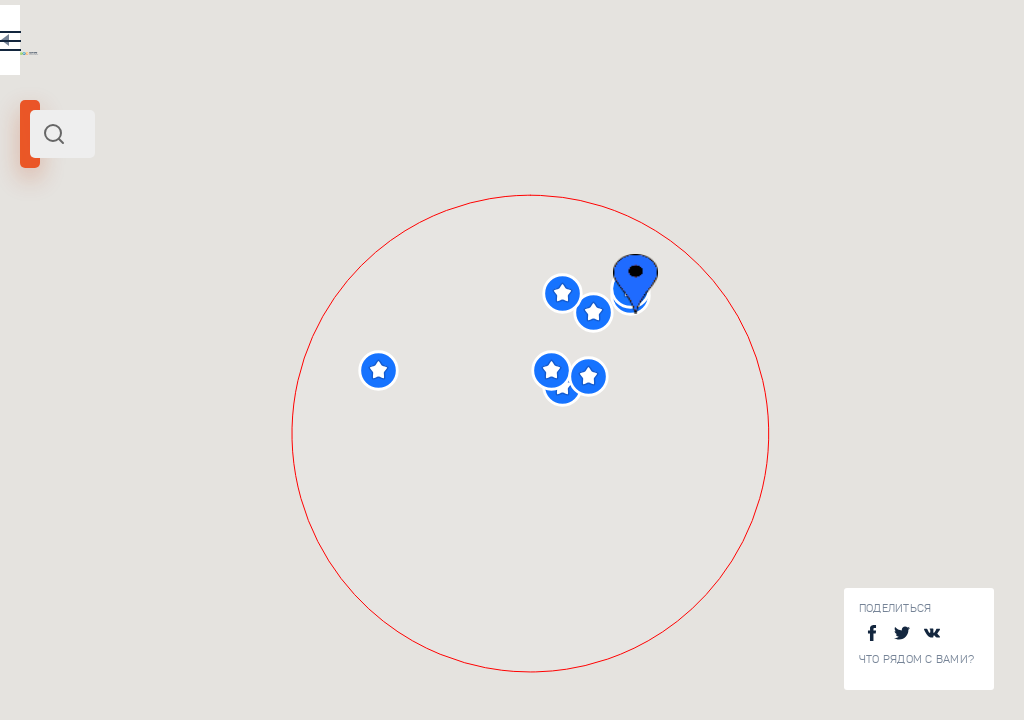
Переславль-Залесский (99, 273)
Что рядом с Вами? (916, 659)
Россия (237, 273)
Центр (194, 273)
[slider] (74, 363)
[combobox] (270, 134)
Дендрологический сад (307, 561)
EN (439, 44)
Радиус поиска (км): (74, 330)
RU (396, 44)
